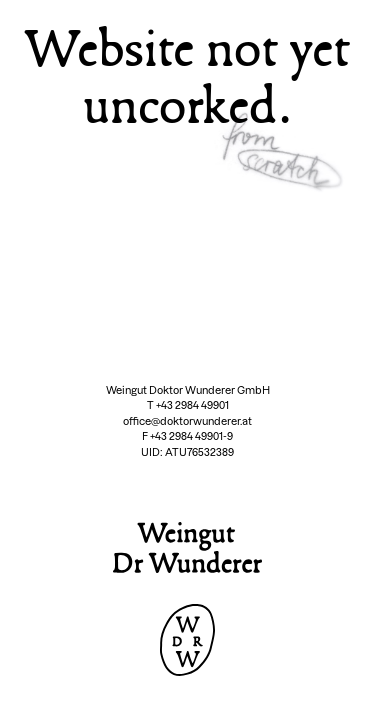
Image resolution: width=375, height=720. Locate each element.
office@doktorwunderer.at (187, 421)
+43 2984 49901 (192, 405)
